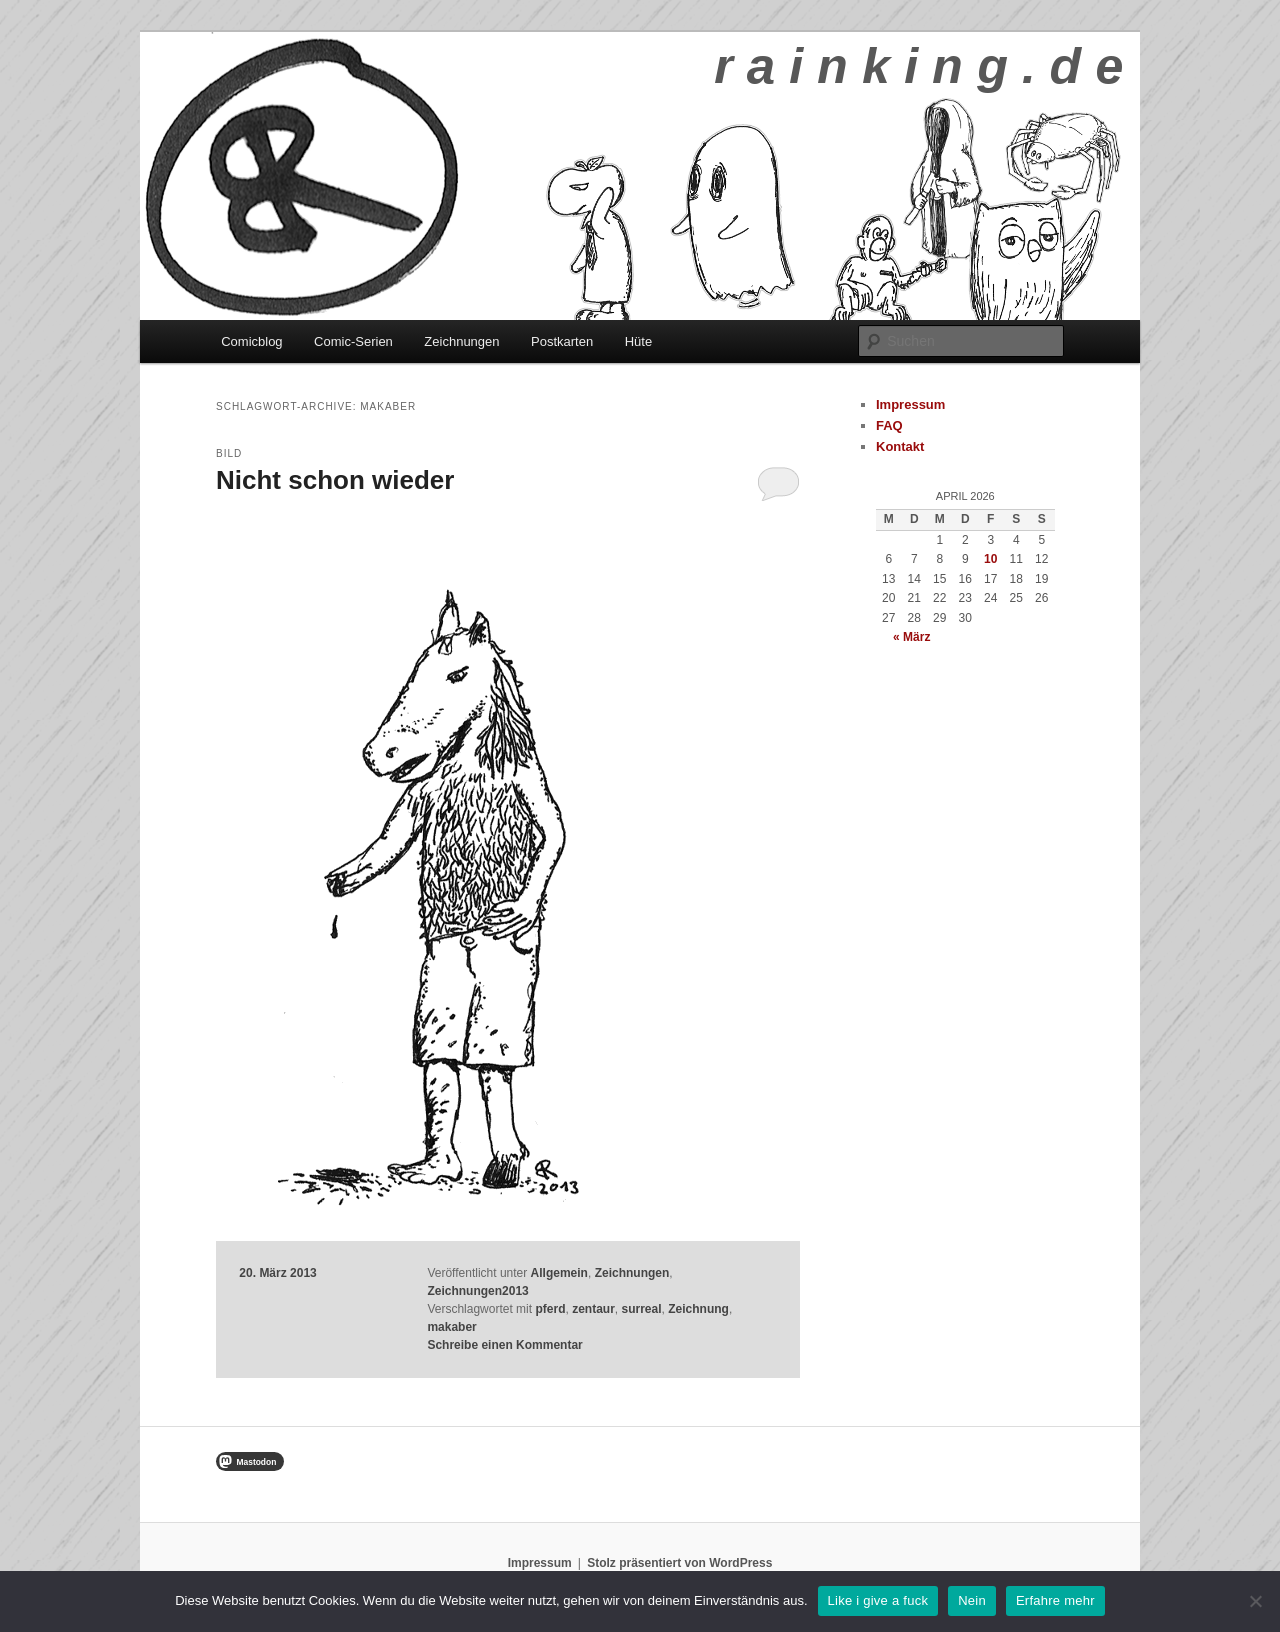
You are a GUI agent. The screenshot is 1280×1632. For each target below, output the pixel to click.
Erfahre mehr (1055, 1600)
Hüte (638, 341)
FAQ (889, 425)
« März (911, 637)
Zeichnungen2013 (477, 1291)
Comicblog (251, 341)
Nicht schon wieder (335, 480)
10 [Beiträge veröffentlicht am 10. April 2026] (990, 559)
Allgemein (559, 1273)
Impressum (910, 404)
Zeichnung (698, 1309)
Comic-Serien (353, 341)
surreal (642, 1309)
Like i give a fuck (878, 1600)
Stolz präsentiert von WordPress (679, 1563)
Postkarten (562, 341)
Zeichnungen (461, 341)
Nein (972, 1600)
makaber (451, 1327)
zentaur (593, 1309)
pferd (550, 1309)
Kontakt (900, 446)
